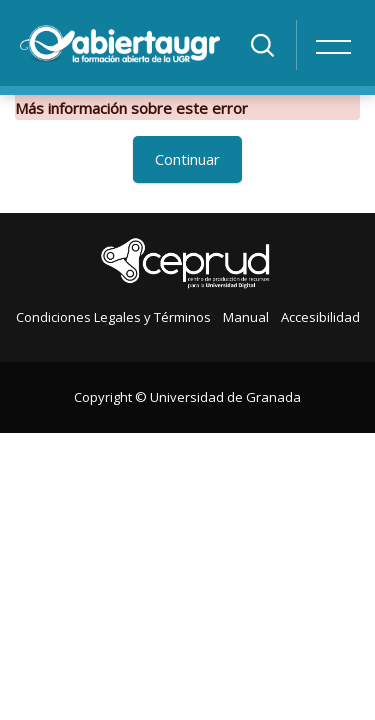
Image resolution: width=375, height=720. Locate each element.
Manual (246, 317)
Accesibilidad (320, 317)
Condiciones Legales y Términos (113, 317)
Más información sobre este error (131, 108)
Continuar (187, 159)
